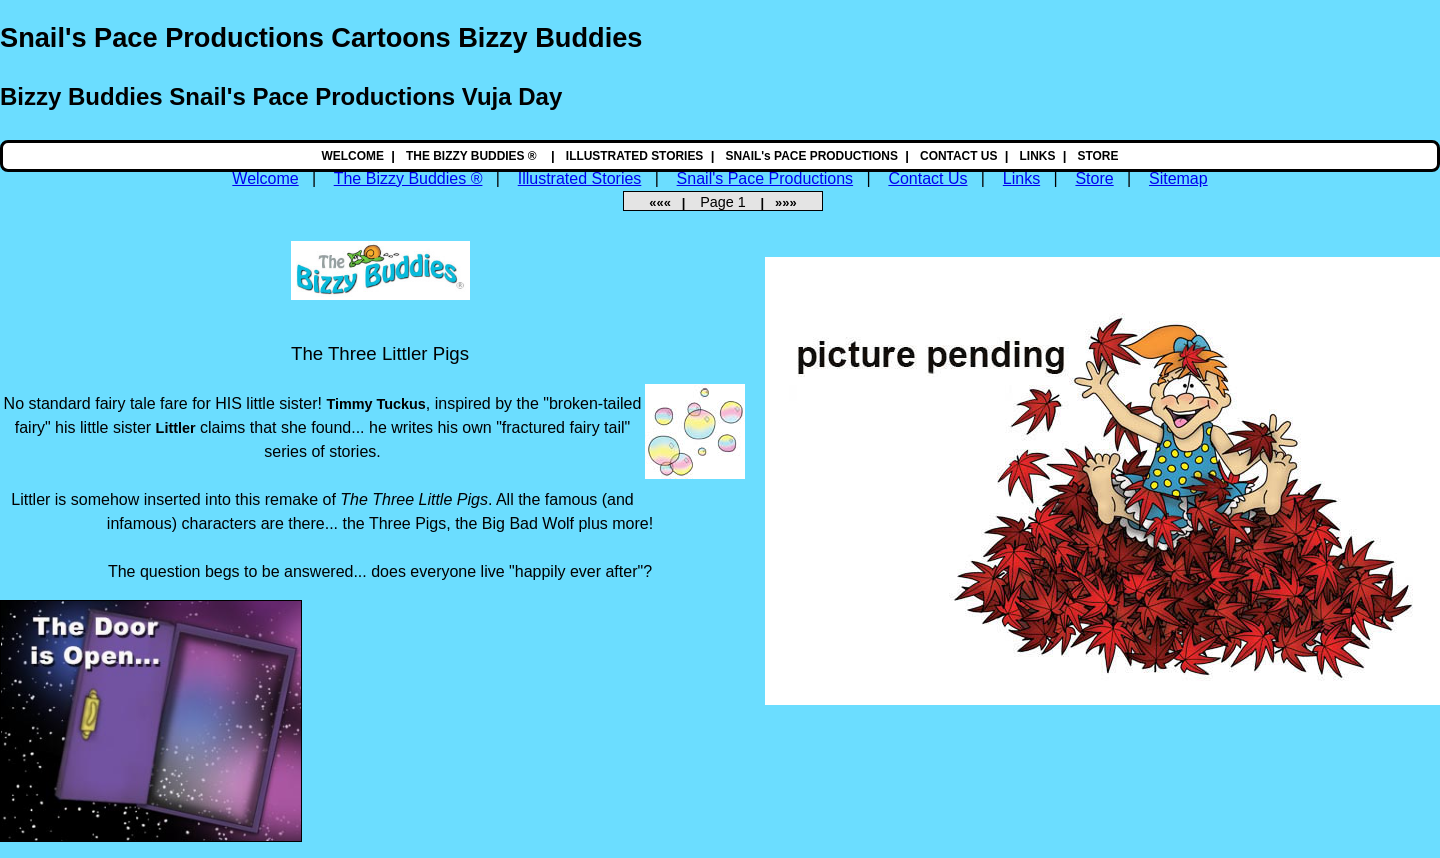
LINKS (1038, 156)
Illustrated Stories (580, 178)
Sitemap (1178, 178)
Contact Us (927, 178)
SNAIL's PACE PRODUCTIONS (811, 156)
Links (1021, 178)
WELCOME (353, 156)
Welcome (265, 178)
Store (1094, 178)
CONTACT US (958, 156)
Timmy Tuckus (375, 404)
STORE (1098, 156)
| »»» (773, 202)
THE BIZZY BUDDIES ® (473, 156)
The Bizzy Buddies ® (408, 178)
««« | (672, 202)
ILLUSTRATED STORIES (635, 156)
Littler (176, 428)
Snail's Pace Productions (765, 178)
